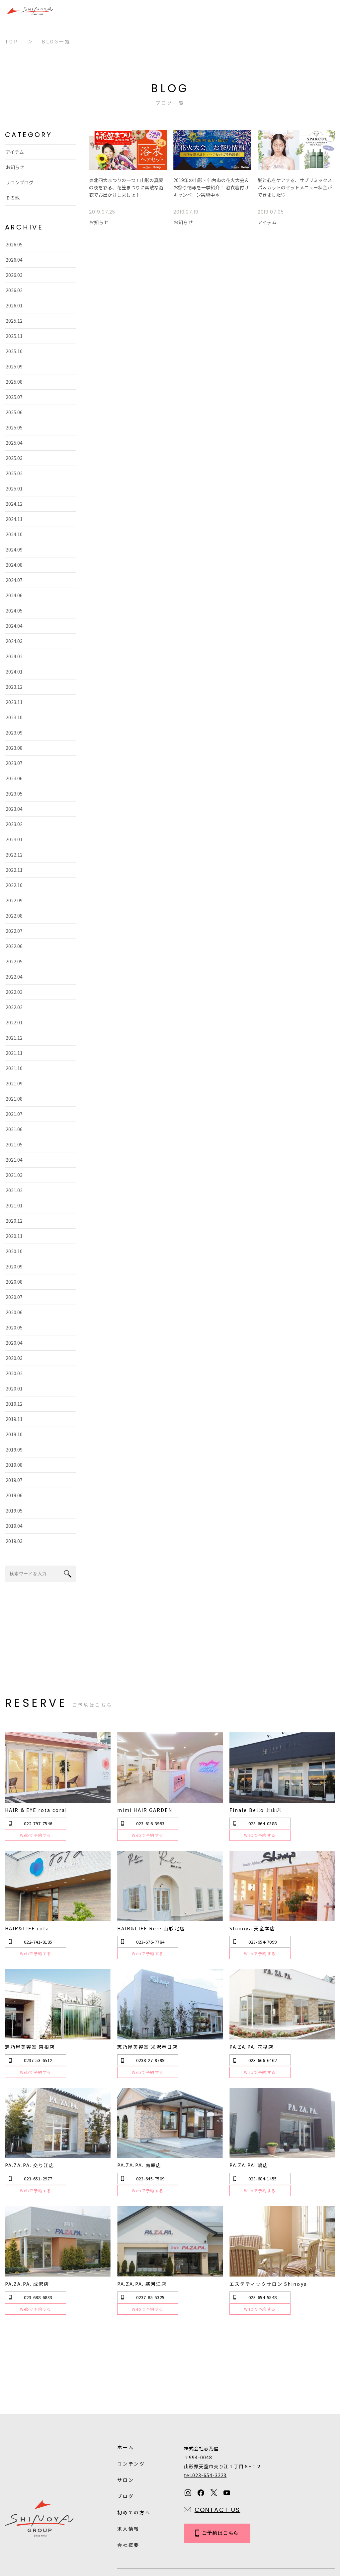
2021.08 (13, 1098)
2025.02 (13, 473)
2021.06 (13, 1129)
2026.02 (13, 290)
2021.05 (13, 1144)
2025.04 (13, 442)
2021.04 (13, 1159)
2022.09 (13, 900)
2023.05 (13, 793)
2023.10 (13, 717)
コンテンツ (131, 2405)
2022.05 (13, 961)
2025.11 (13, 336)
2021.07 (13, 1114)
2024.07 (13, 580)
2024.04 (13, 625)
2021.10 (13, 1068)
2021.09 (13, 1083)
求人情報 (128, 2470)
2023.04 (13, 808)
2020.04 (13, 1342)
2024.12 (13, 503)
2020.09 (13, 1266)
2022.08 (13, 915)
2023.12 (13, 686)
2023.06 (13, 778)
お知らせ (14, 167)
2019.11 (13, 1419)
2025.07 (13, 397)
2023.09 (13, 732)
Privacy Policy (133, 2530)
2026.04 (13, 259)
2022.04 (13, 976)
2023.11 (13, 702)
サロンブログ (19, 182)
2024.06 (13, 595)
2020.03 (13, 1358)
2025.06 (13, 412)
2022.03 (13, 992)
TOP (11, 41)
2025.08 (13, 381)
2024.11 (13, 519)
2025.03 (13, 458)
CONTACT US (217, 2451)
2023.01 (13, 839)
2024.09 (13, 549)
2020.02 (13, 1373)
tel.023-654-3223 (205, 2416)
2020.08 (13, 1281)
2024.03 (13, 641)
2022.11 (13, 870)
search (67, 1574)
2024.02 (13, 656)
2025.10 (13, 351)
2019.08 (13, 1464)
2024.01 (13, 671)
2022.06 (13, 946)
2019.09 (13, 1449)
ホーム (125, 2388)
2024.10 (13, 534)
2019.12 (13, 1403)
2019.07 (13, 1480)
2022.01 (13, 1022)
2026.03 (13, 275)
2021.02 (13, 1190)
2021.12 (13, 1037)
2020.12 (13, 1220)
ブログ (125, 2437)
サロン (125, 2421)
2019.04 (13, 1525)
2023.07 (13, 763)
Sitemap (175, 2530)
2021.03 (13, 1175)
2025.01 (13, 488)
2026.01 (13, 305)
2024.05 (13, 610)
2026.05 (13, 244)
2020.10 (13, 1251)
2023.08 (13, 747)
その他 (12, 197)
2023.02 (13, 824)
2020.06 (13, 1312)
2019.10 (13, 1434)
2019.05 (13, 1510)
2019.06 (13, 1495)
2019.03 (13, 1541)
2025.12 (13, 320)
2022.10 (13, 885)
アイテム (14, 152)
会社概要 (128, 2486)
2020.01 (13, 1388)
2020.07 (13, 1297)
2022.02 (13, 1007)
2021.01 (13, 1205)
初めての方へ (134, 2453)
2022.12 (13, 854)
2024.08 (13, 564)
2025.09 (13, 366)
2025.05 (13, 427)
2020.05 (13, 1327)
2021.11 (13, 1053)
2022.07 (13, 931)
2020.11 (13, 1236)
